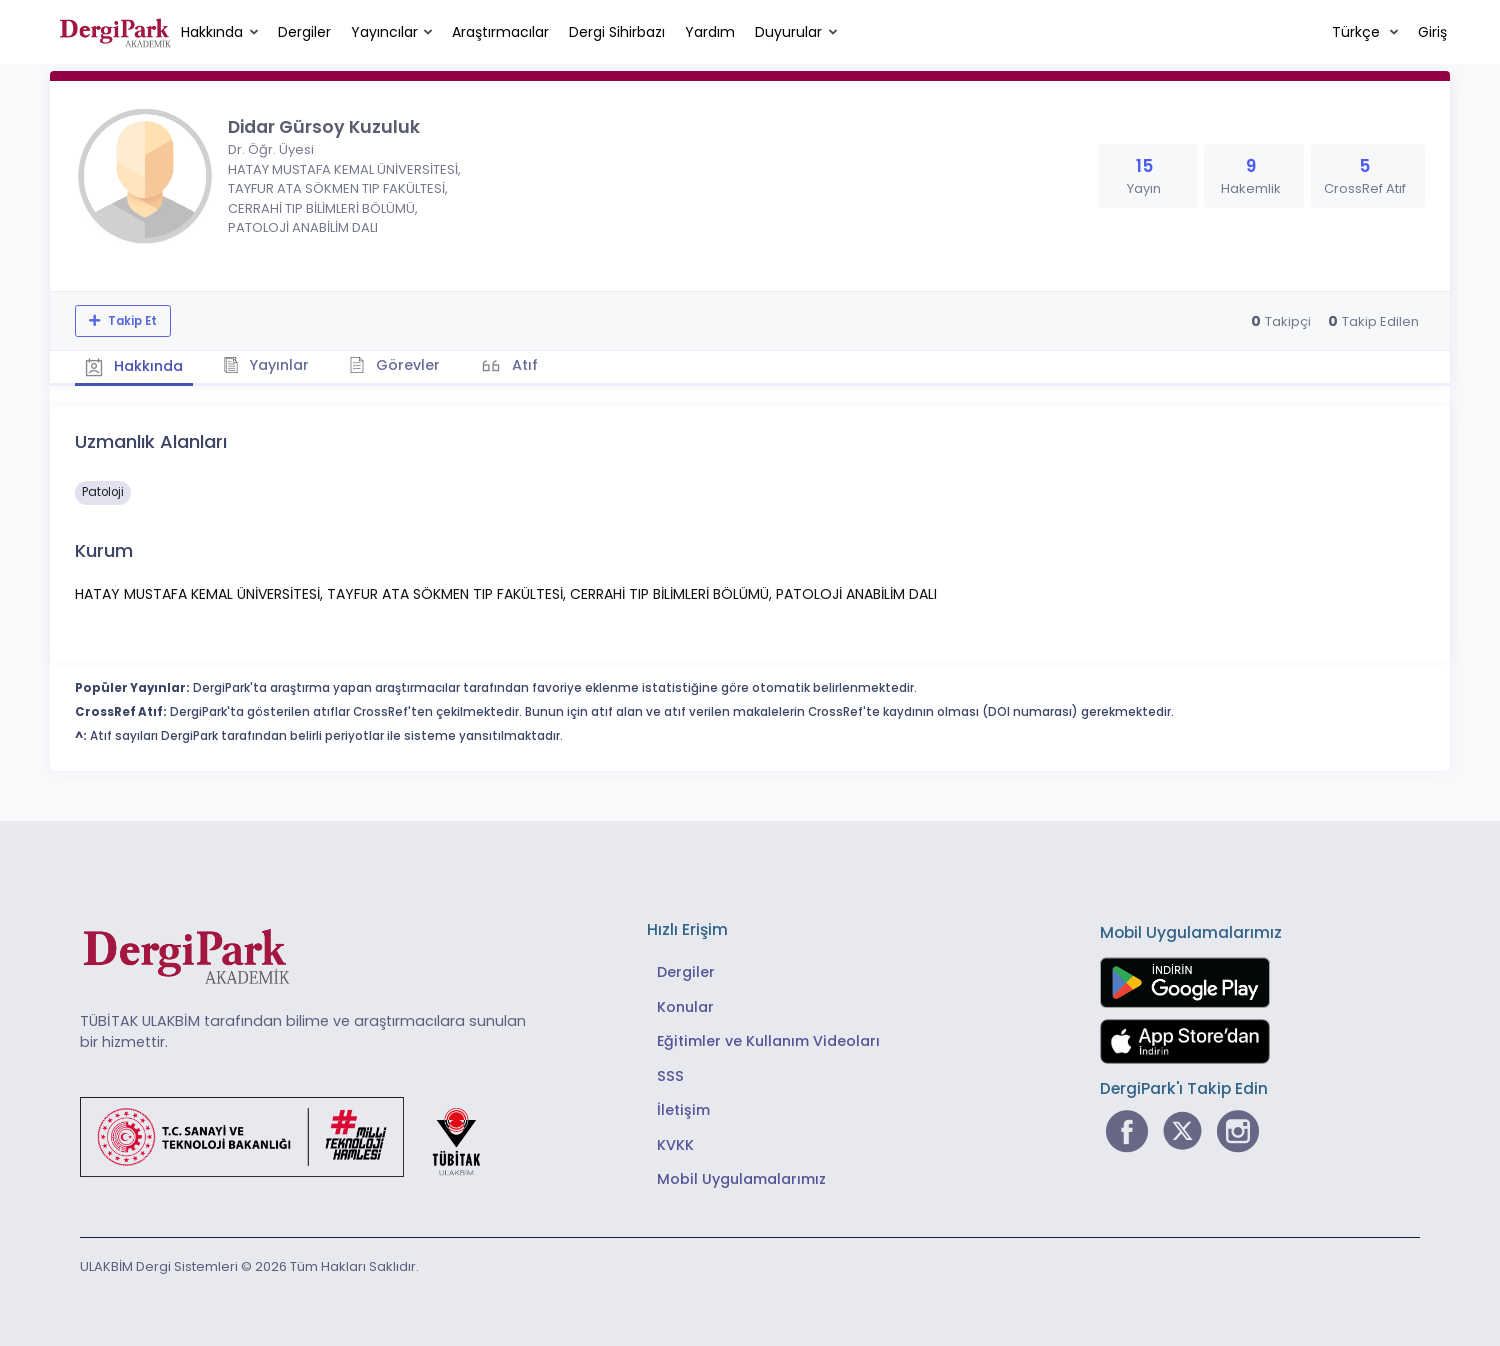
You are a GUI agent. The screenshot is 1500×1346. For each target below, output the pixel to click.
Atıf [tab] (523, 365)
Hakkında (212, 32)
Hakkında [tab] (134, 366)
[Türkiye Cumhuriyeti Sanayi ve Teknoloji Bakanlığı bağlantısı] (293, 1135)
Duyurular (788, 32)
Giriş (1432, 32)
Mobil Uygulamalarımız (741, 1179)
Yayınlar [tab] (266, 365)
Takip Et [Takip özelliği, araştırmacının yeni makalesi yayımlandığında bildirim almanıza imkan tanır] (131, 321)
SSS (670, 1076)
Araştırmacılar (500, 32)
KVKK (675, 1145)
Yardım (710, 32)
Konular (685, 1007)
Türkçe (1358, 32)
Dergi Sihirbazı (617, 32)
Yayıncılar (384, 32)
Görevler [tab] (394, 365)
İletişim (683, 1110)
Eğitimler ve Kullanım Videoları (768, 1041)
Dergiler (304, 32)
